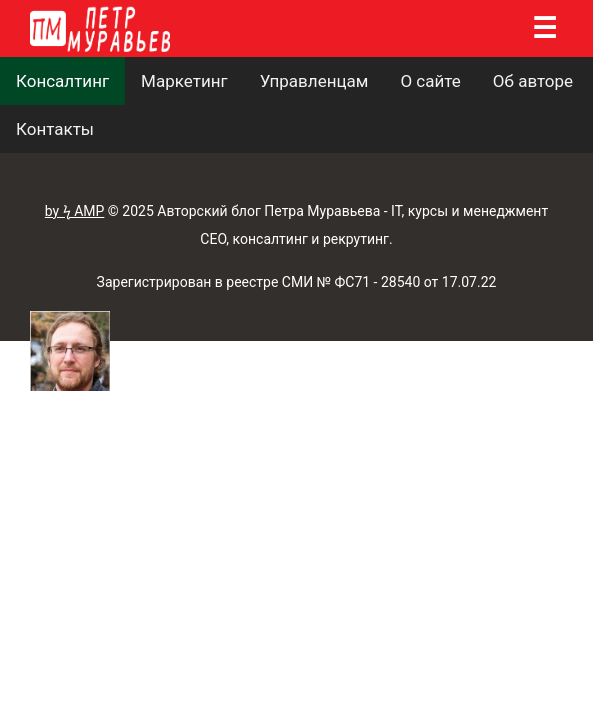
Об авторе (533, 81)
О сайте (430, 81)
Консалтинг (62, 81)
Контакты (55, 129)
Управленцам (314, 81)
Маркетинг (184, 81)
